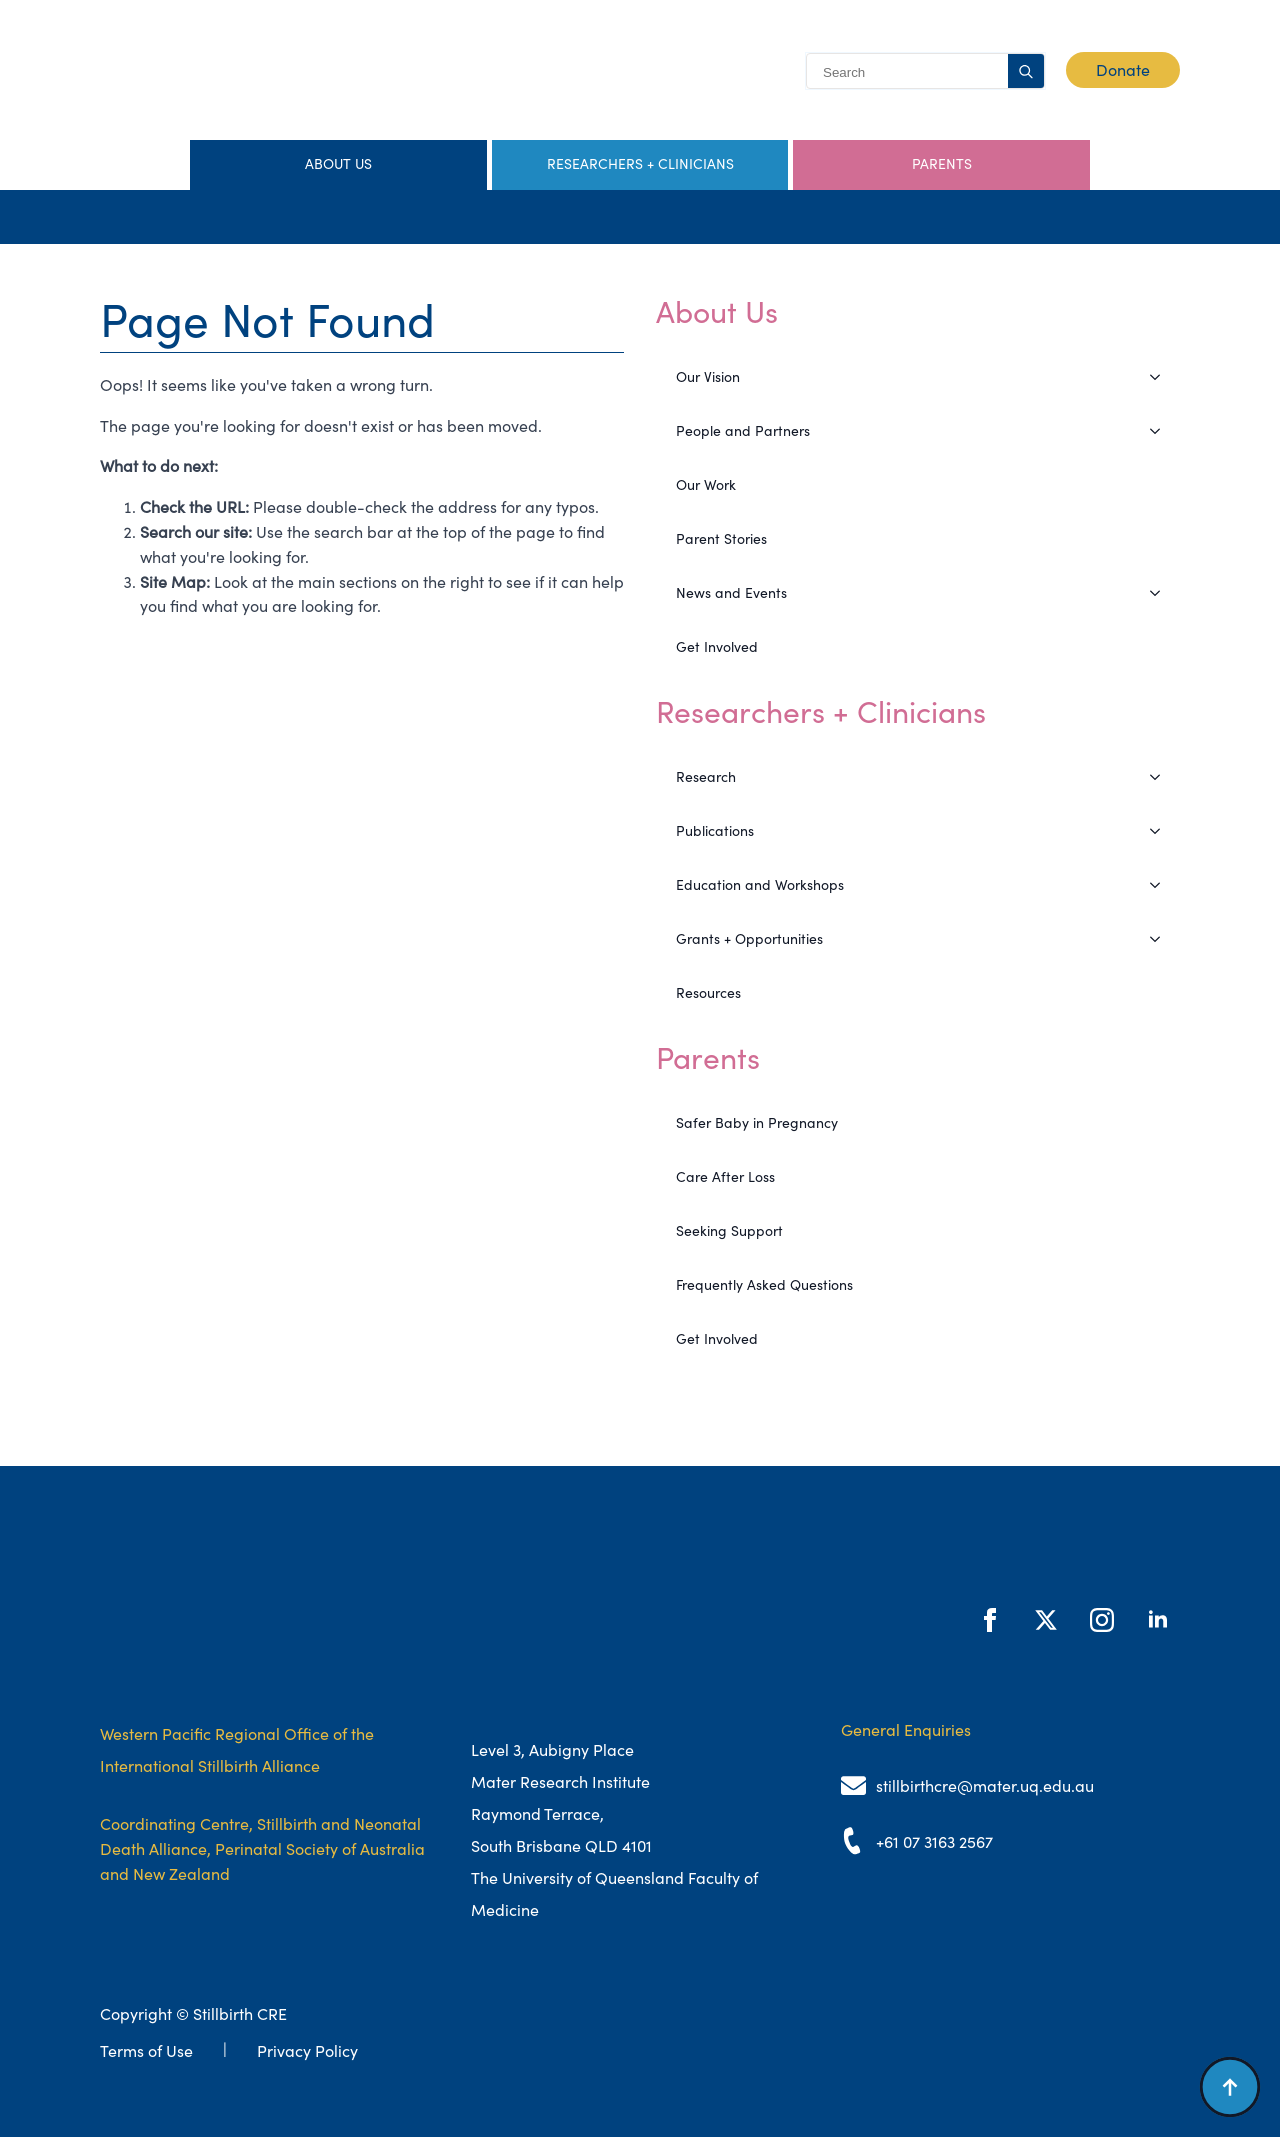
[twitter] (1046, 1620)
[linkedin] (1158, 1620)
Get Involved (717, 647)
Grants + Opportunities (749, 939)
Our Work (706, 485)
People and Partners (743, 431)
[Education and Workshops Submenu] (1161, 885)
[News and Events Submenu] (1161, 593)
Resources (708, 993)
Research (706, 777)
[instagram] (1102, 1620)
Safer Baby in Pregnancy (757, 1123)
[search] (1026, 72)
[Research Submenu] (1161, 777)
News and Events (731, 593)
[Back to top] (1230, 2087)
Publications (715, 831)
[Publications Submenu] (1161, 831)
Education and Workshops (760, 885)
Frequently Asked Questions (764, 1285)
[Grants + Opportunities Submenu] (1161, 939)
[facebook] (990, 1620)
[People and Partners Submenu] (1161, 431)
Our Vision (708, 377)
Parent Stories (721, 539)
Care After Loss (725, 1177)
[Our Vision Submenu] (1161, 377)
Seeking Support (729, 1231)
